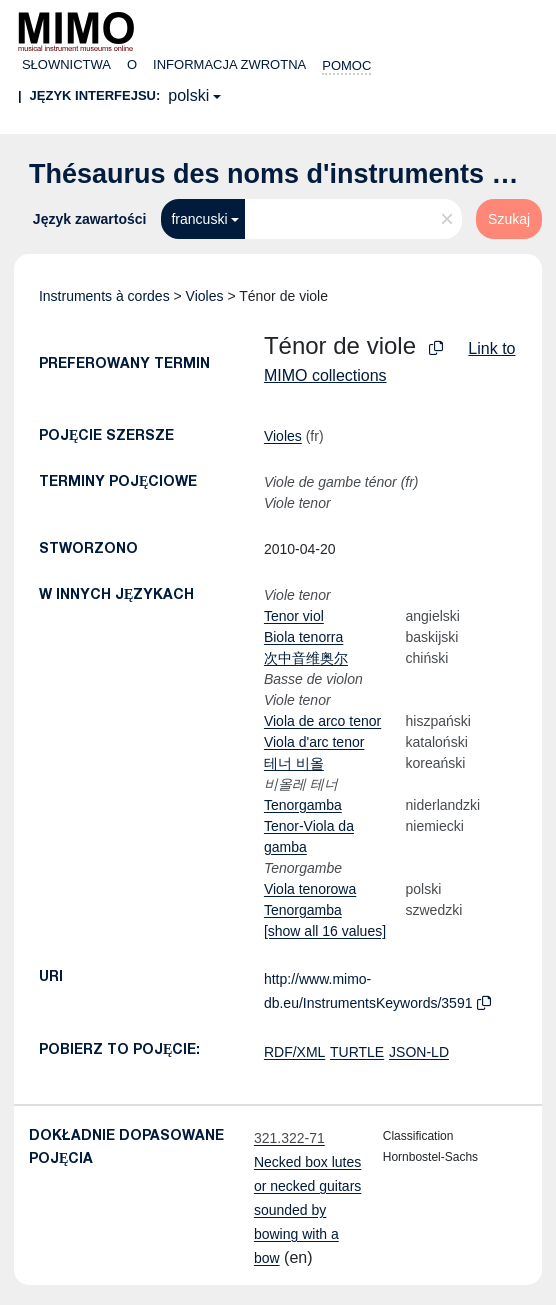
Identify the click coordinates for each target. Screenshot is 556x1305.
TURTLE (357, 1052)
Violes (205, 296)
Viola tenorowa (310, 889)
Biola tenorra (303, 637)
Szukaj (509, 219)
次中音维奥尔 (306, 658)
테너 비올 (294, 763)
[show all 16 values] (325, 931)
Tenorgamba (303, 805)
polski (188, 95)
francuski (199, 219)
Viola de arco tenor (322, 721)
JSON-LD (419, 1052)
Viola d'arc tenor (314, 742)
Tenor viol (294, 616)
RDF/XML (294, 1052)
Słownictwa (66, 64)
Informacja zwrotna (229, 64)
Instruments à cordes (104, 296)
